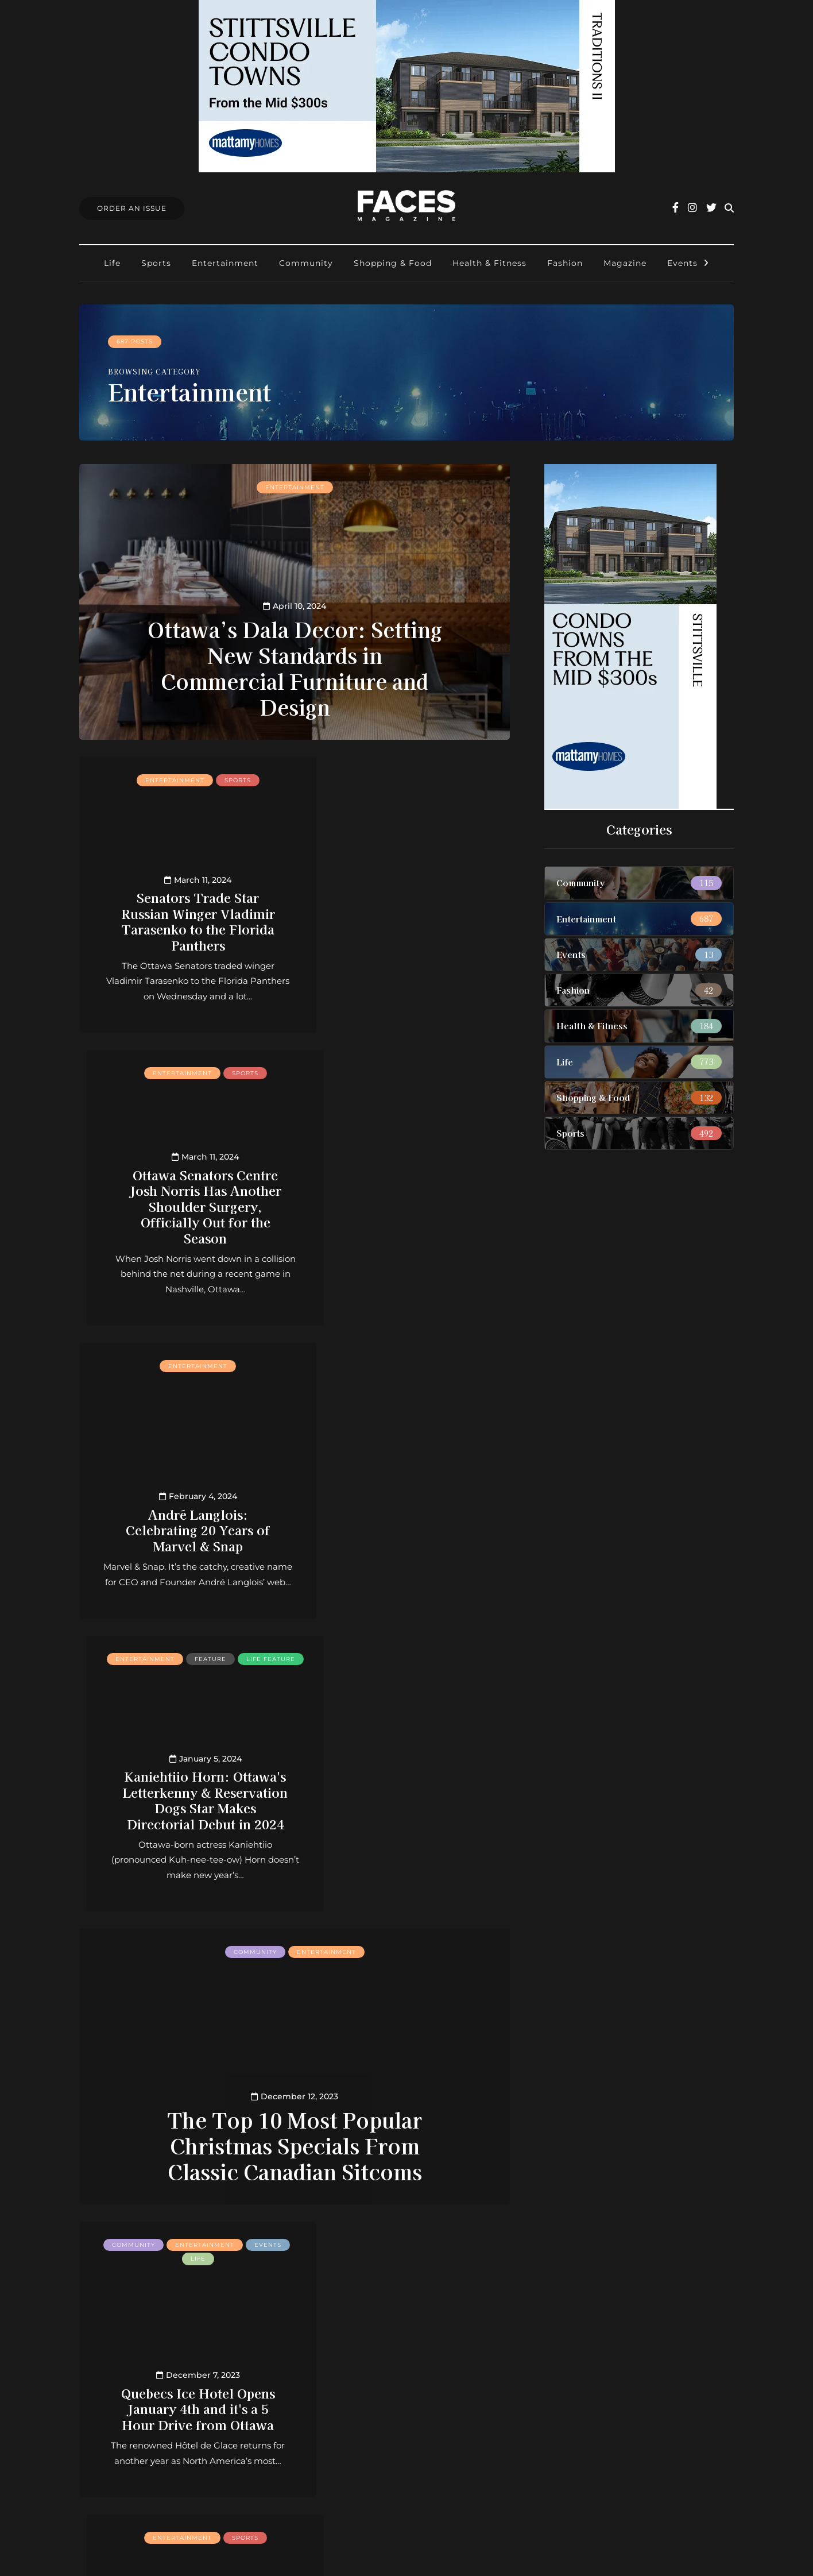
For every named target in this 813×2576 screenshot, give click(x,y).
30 (363, 2238)
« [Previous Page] (191, 2238)
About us (339, 2362)
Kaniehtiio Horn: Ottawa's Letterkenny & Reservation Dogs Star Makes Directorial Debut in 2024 (407, 1205)
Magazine (624, 263)
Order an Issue (351, 2392)
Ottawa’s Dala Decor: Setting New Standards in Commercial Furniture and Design (295, 667)
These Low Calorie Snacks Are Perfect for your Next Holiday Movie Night (407, 2092)
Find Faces (343, 2422)
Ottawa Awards (353, 2437)
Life (112, 263)
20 (346, 2238)
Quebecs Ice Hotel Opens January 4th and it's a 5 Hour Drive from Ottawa (183, 1799)
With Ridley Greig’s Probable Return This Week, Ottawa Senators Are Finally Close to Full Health (407, 1791)
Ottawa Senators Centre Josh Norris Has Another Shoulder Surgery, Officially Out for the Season (407, 912)
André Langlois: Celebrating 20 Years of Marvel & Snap (183, 1221)
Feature (444, 1072)
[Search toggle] (729, 208)
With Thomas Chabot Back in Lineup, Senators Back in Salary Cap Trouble (182, 2092)
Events (682, 263)
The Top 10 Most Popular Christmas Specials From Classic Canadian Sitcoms (294, 1559)
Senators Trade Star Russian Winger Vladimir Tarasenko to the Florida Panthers (183, 920)
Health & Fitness (489, 263)
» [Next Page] (398, 2238)
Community (306, 263)
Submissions (347, 2408)
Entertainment (225, 263)
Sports (156, 263)
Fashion (565, 263)
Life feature (406, 1086)
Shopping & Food (393, 263)
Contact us (343, 2377)
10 (329, 2238)
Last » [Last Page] (438, 2238)
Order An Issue (132, 208)
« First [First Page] (151, 2238)
